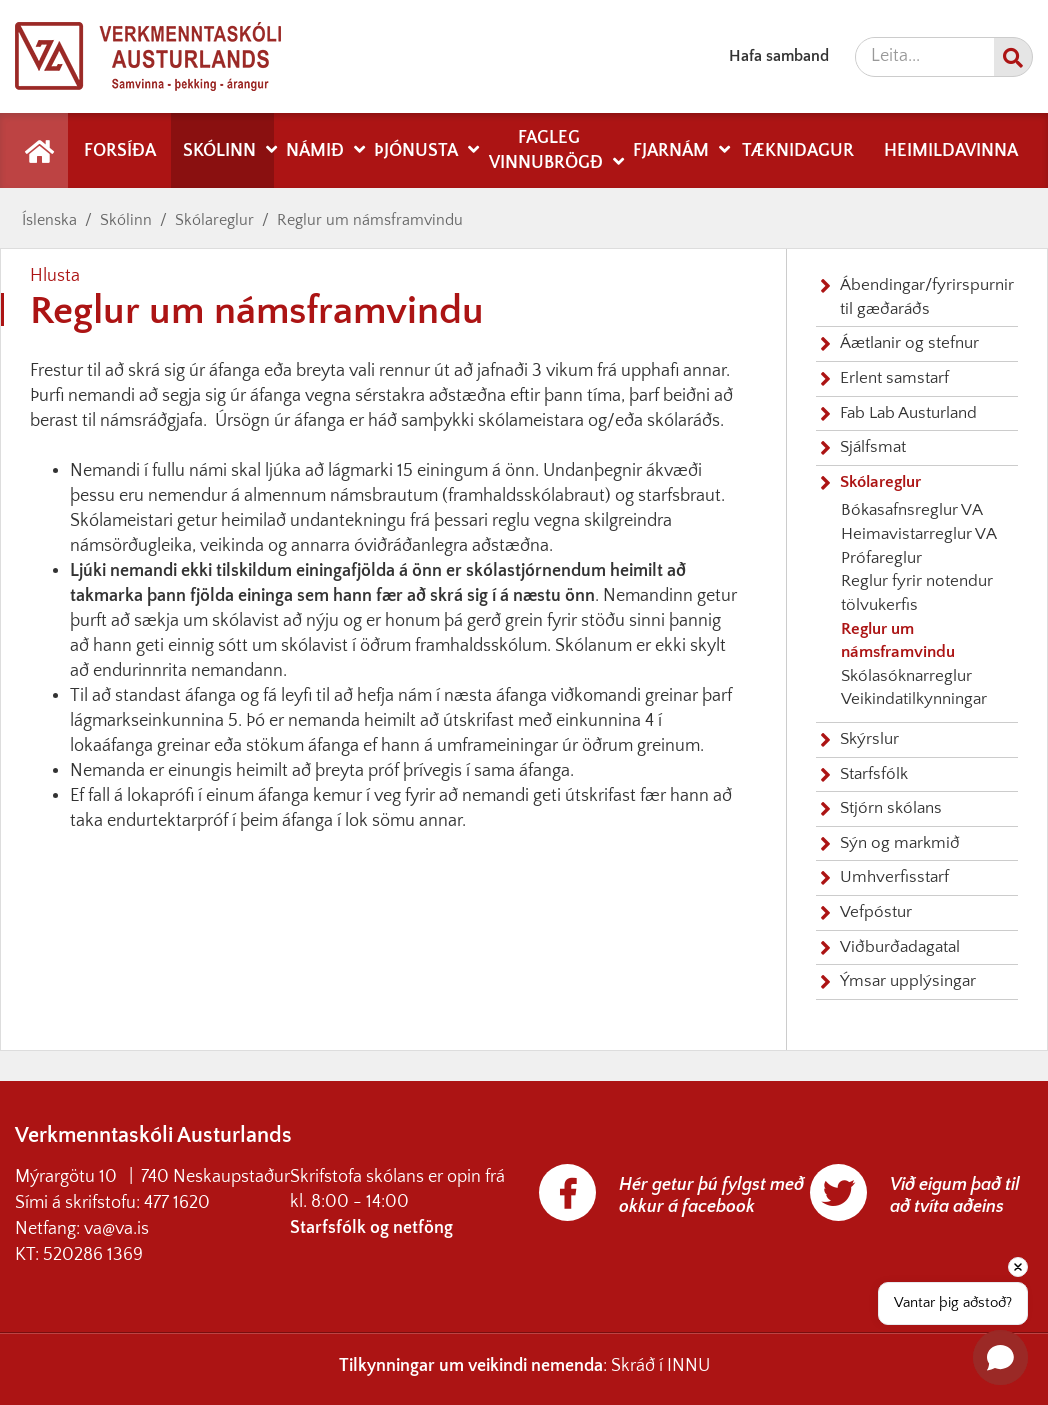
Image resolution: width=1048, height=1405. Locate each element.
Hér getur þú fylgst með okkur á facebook (711, 1196)
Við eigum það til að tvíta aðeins (955, 1196)
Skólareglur (214, 220)
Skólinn (126, 220)
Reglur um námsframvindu (370, 220)
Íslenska (49, 220)
